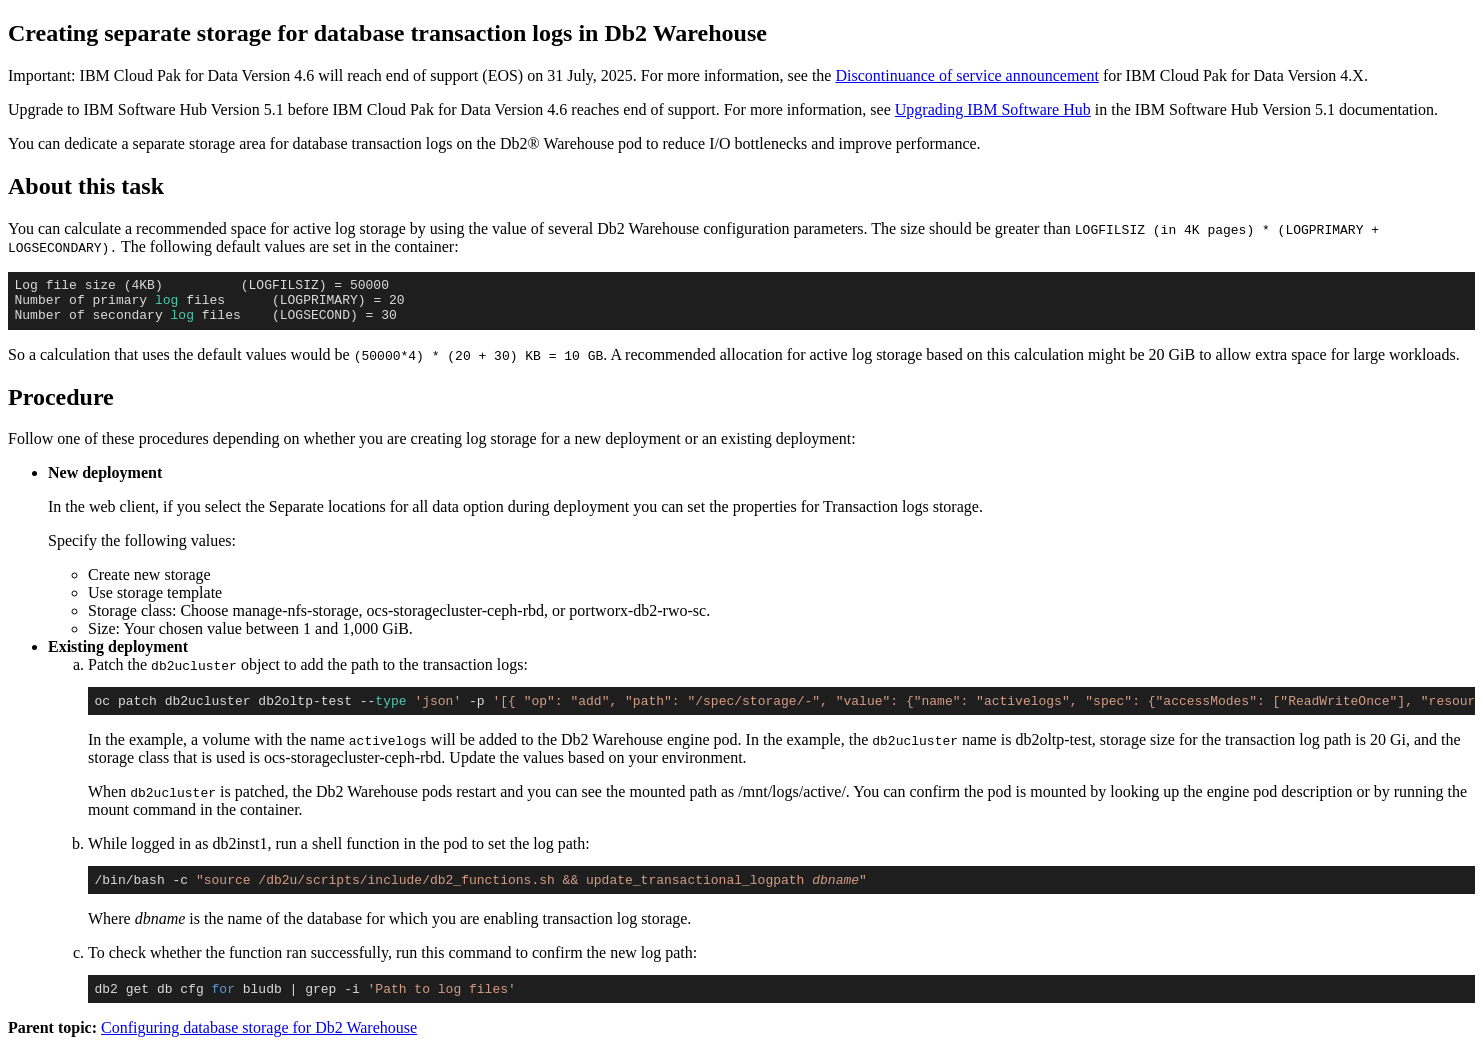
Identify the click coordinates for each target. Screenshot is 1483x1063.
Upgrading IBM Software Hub (993, 109)
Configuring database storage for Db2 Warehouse (259, 1045)
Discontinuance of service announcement (966, 75)
